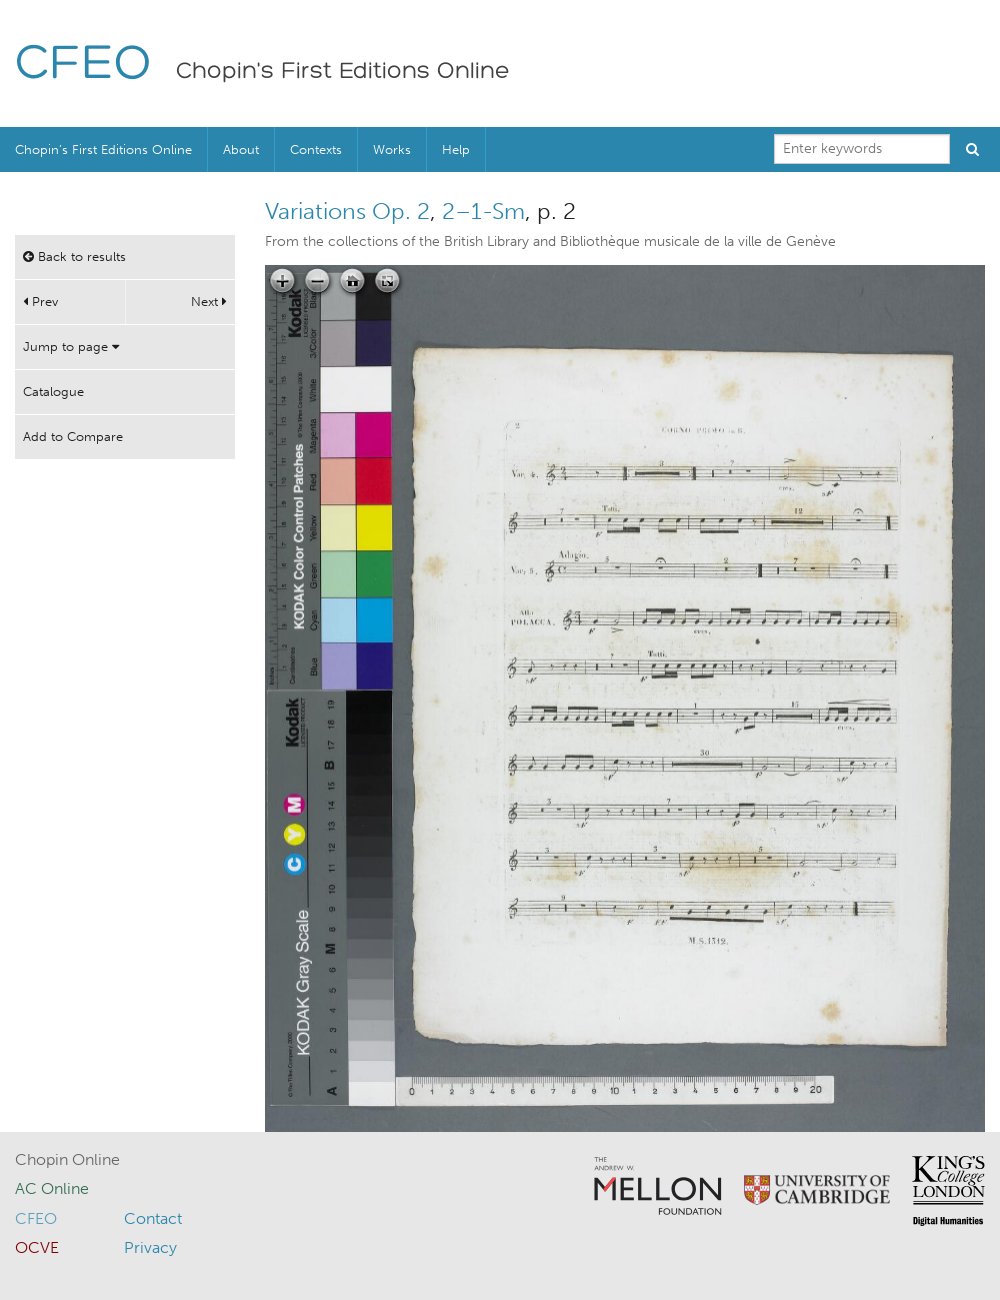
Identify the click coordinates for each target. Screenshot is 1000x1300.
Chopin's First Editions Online (343, 72)
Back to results (74, 256)
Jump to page (71, 346)
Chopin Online (67, 1159)
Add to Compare (73, 436)
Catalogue (53, 391)
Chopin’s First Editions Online (103, 149)
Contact (153, 1218)
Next (209, 301)
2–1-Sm (483, 211)
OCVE (37, 1247)
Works (392, 149)
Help (456, 149)
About (241, 149)
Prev (40, 301)
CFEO (83, 65)
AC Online (52, 1188)
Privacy (150, 1247)
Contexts (316, 149)
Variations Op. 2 (347, 211)
